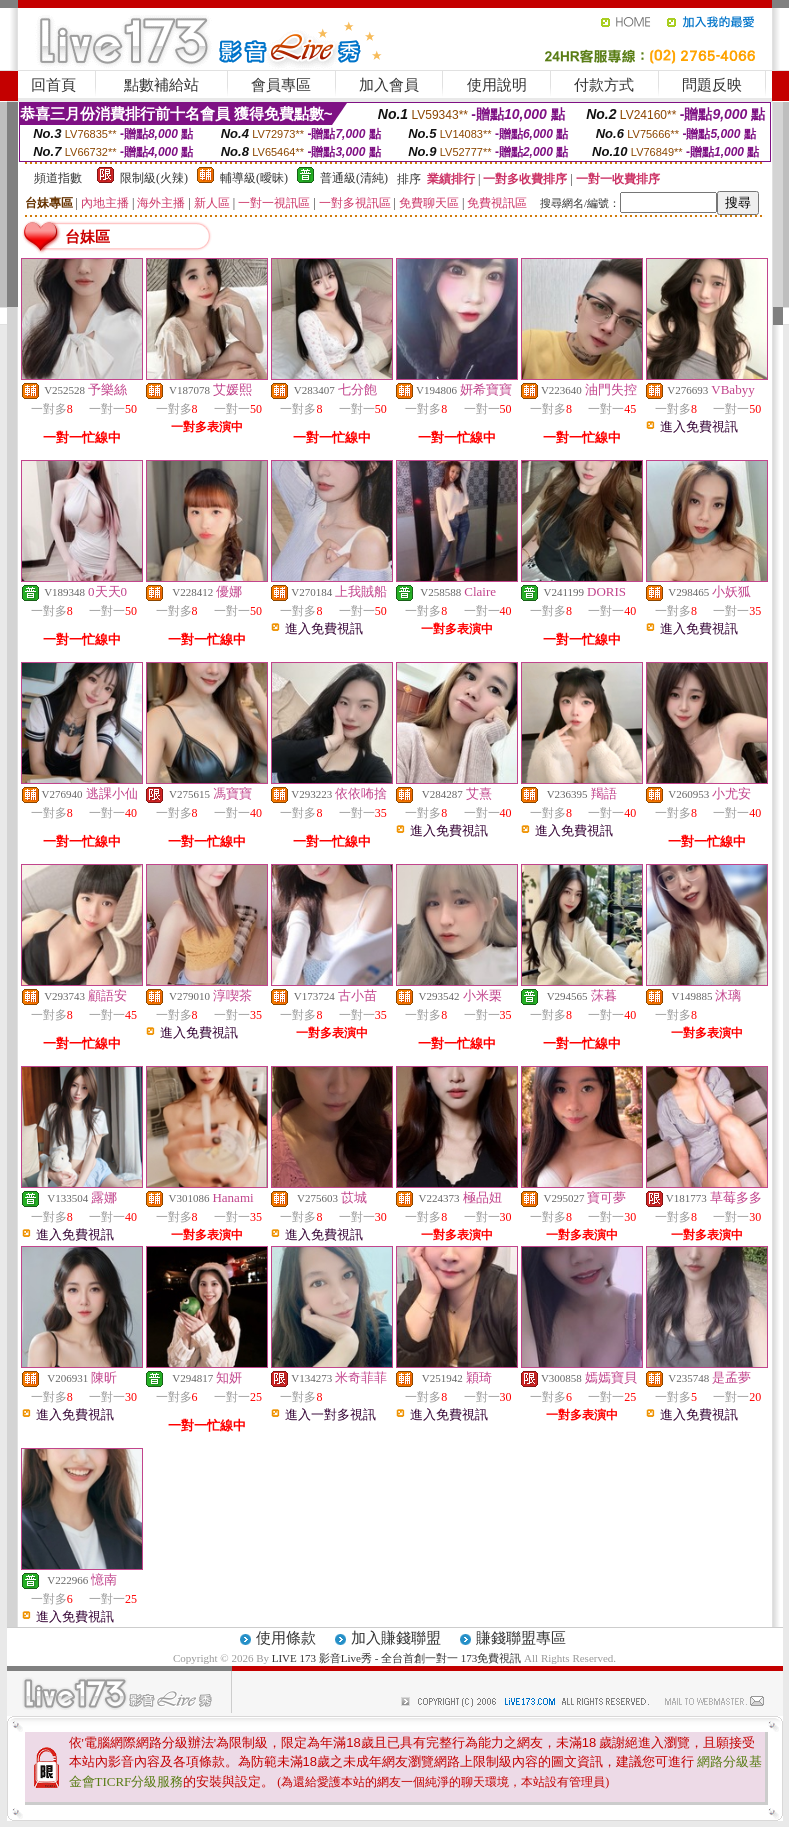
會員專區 (281, 85)
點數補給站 (161, 85)
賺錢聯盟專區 (521, 1638)
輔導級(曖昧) (254, 178)
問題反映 (712, 85)
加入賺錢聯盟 (396, 1638)
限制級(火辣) (154, 178)
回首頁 (53, 85)
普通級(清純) (354, 178)
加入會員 (389, 85)
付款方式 (604, 85)
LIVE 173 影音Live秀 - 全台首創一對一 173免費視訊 (397, 1658)
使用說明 (497, 85)
